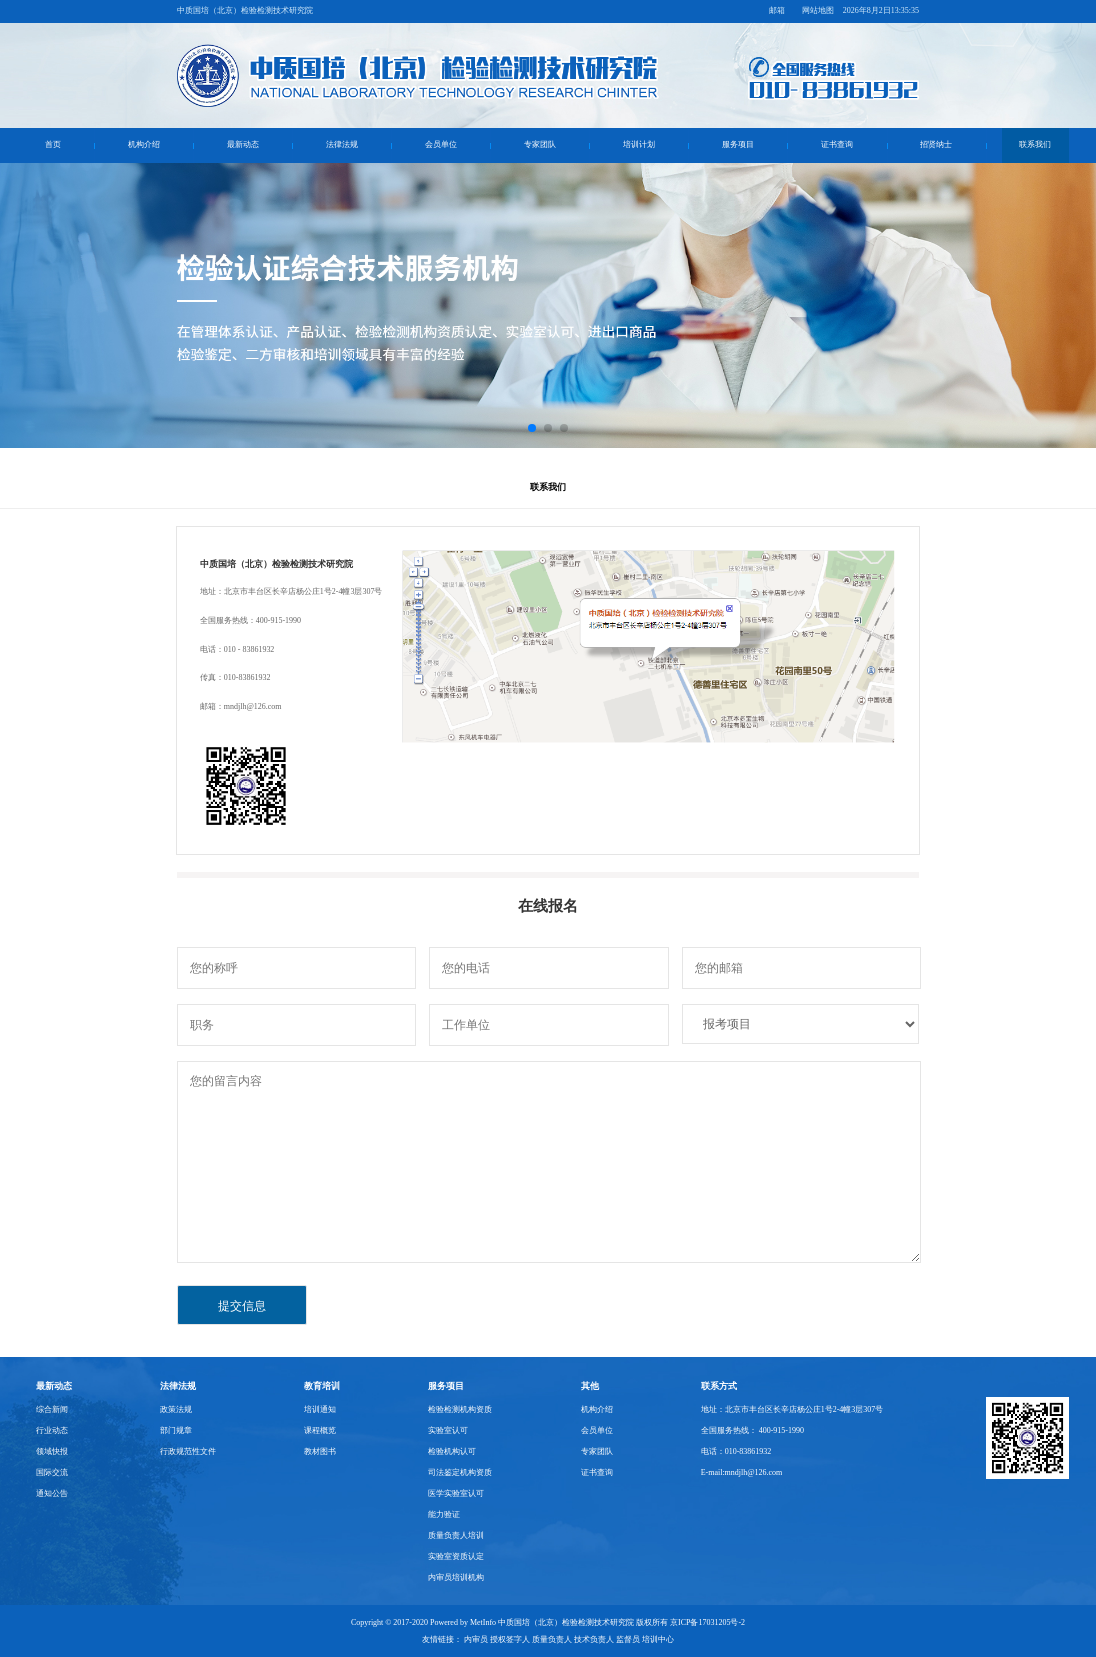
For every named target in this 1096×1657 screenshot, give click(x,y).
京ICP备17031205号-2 (707, 1622)
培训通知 (320, 1409)
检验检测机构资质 (460, 1409)
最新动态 (243, 144)
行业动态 (52, 1430)
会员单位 (441, 144)
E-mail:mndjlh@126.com (742, 1472)
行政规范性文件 (188, 1451)
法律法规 (342, 144)
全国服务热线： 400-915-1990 (752, 1430)
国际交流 (52, 1472)
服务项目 (738, 144)
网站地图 (818, 10)
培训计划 (639, 144)
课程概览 (320, 1430)
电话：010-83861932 (736, 1451)
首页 (53, 144)
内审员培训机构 (456, 1577)
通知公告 (52, 1493)
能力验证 (444, 1514)
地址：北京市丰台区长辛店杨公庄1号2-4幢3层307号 (792, 1409)
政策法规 (176, 1409)
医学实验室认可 (456, 1493)
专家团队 (540, 144)
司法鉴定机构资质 (460, 1472)
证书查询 (837, 144)
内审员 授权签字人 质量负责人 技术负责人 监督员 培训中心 (569, 1639)
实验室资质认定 (456, 1556)
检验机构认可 (452, 1451)
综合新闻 (52, 1409)
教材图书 (320, 1451)
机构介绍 (144, 144)
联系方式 (719, 1386)
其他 (590, 1386)
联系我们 (1035, 144)
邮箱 (777, 10)
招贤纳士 (936, 144)
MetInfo (483, 1622)
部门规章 (176, 1430)
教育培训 (322, 1386)
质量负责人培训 (456, 1535)
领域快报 (52, 1451)
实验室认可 (448, 1430)
